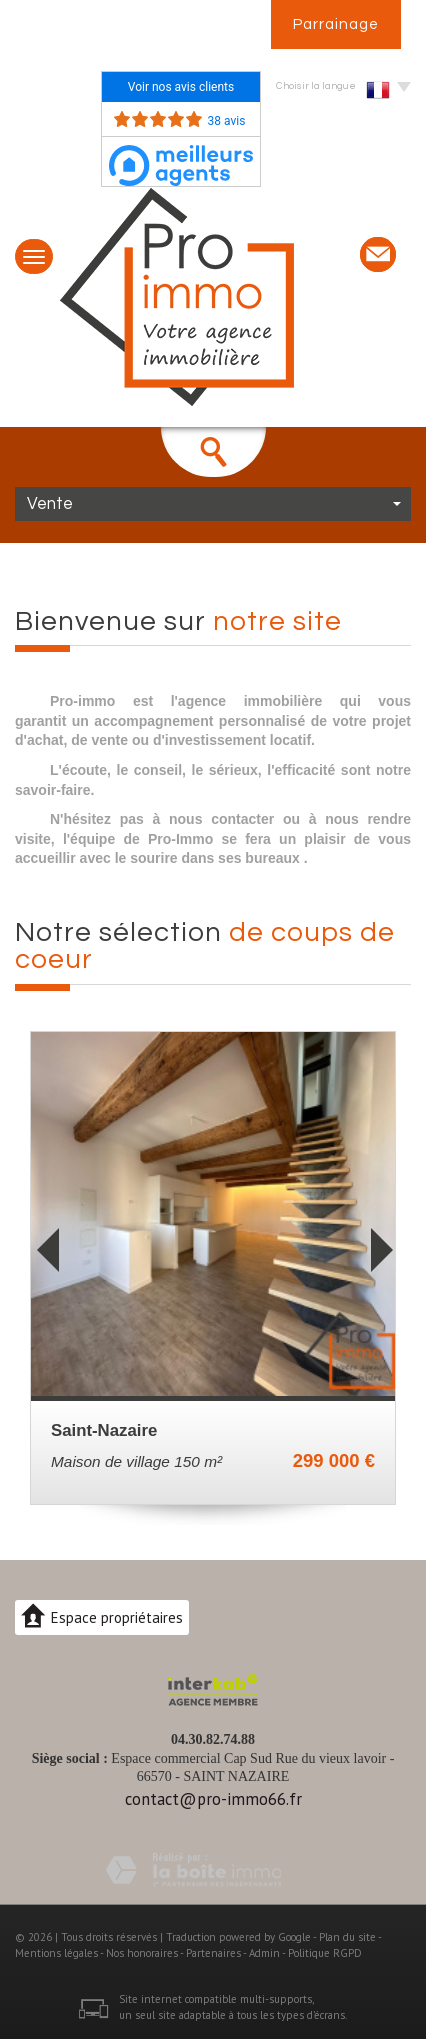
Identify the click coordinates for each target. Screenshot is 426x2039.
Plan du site (347, 1937)
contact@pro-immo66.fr (213, 1799)
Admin (264, 1953)
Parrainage (336, 24)
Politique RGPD (325, 1953)
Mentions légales (56, 1953)
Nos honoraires (142, 1953)
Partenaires (213, 1953)
